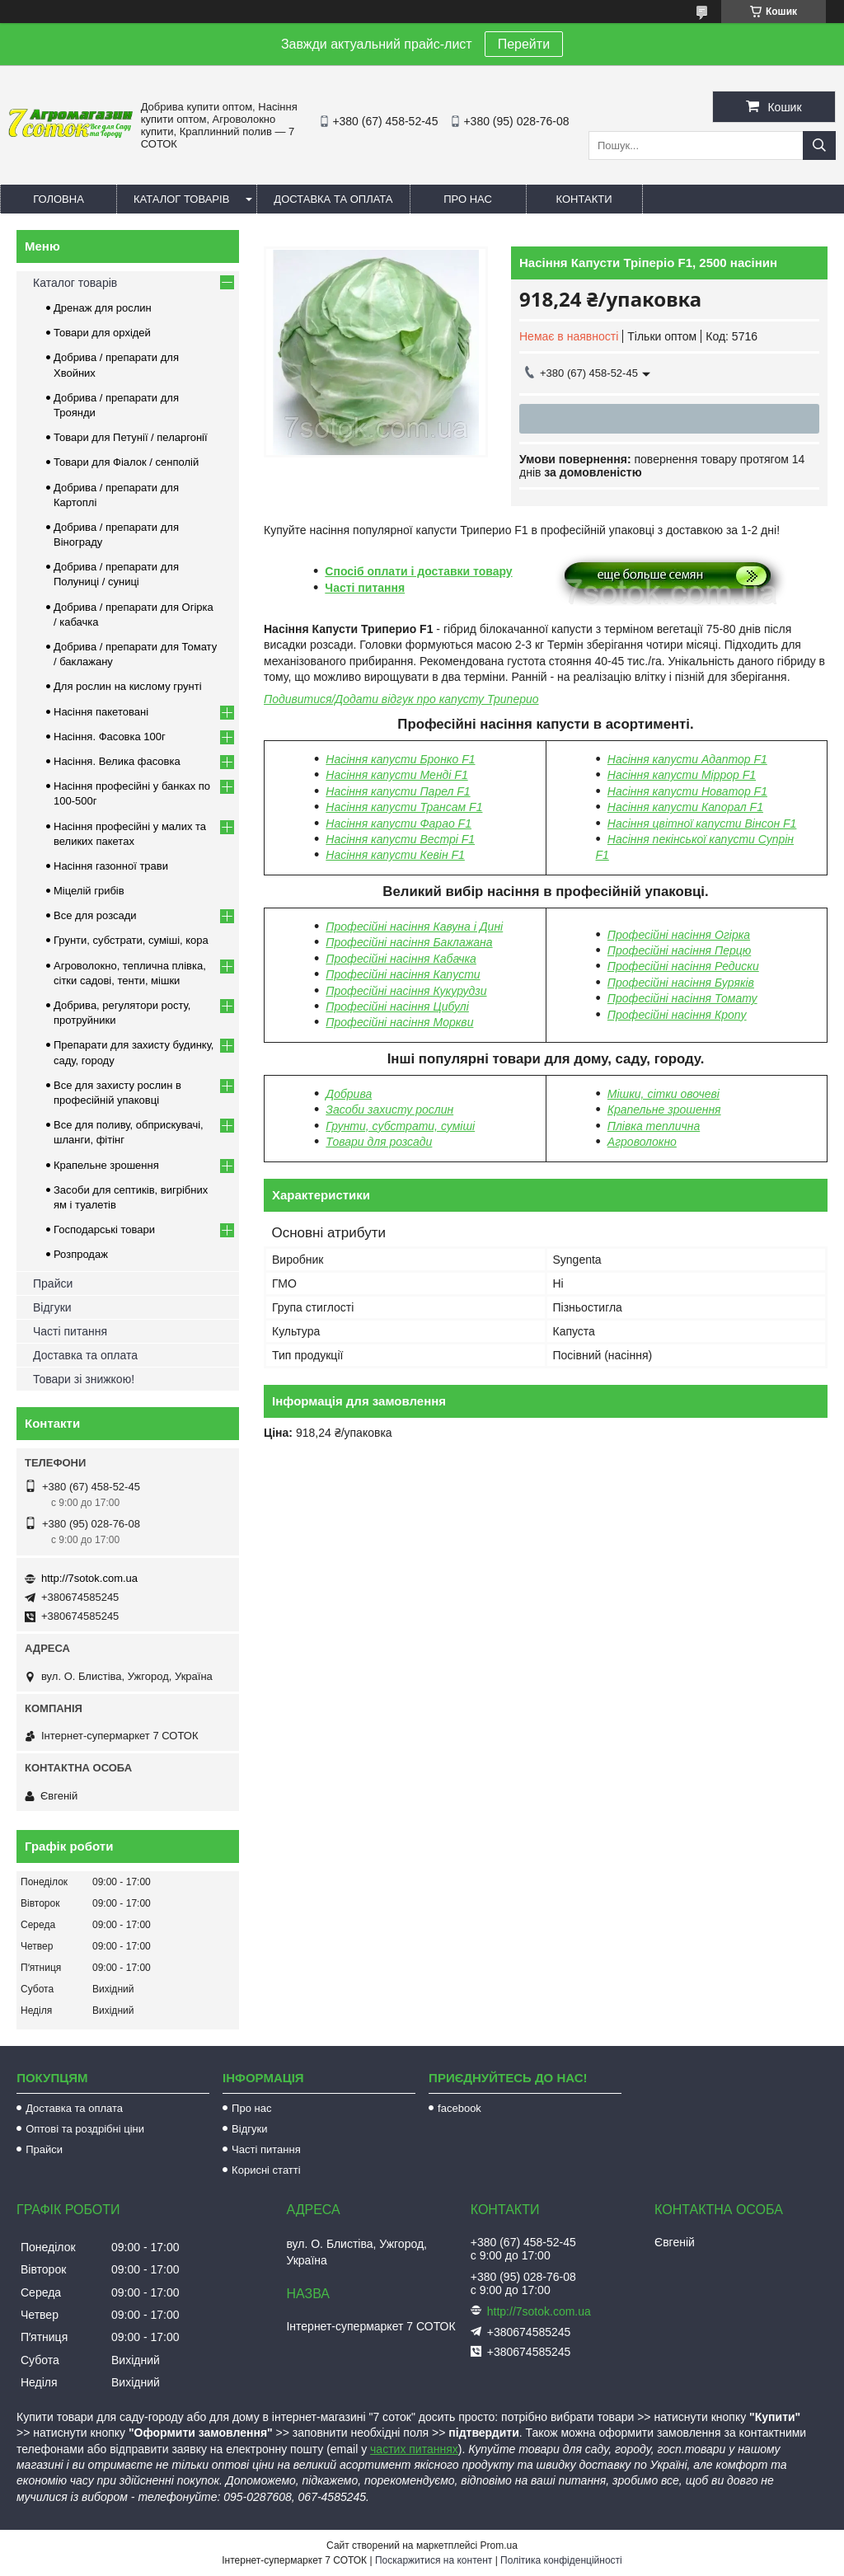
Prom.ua (499, 2545)
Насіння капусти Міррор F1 (681, 774)
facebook (459, 2108)
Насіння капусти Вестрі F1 (400, 839)
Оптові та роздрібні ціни (85, 2129)
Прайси (53, 1283)
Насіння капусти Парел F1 (398, 791)
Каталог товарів (181, 199)
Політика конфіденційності (561, 2560)
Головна (58, 199)
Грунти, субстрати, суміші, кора (131, 940)
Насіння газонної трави (111, 866)
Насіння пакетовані (101, 712)
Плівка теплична (653, 1126)
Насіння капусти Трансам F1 (404, 807)
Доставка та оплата (333, 199)
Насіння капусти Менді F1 (396, 774)
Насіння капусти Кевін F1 (395, 854)
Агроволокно (642, 1141)
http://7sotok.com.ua (89, 1578)
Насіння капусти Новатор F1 (687, 791)
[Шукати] (819, 145)
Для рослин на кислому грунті (128, 686)
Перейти (524, 44)
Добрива (349, 1093)
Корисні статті (266, 2170)
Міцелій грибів (89, 890)
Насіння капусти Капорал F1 (685, 807)
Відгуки (52, 1307)
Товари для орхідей (102, 332)
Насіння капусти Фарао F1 (398, 823)
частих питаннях (414, 2449)
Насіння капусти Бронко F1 (400, 759)
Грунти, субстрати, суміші (400, 1126)
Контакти (584, 199)
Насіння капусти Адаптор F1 (687, 759)
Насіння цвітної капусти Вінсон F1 (702, 823)
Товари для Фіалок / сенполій (126, 462)
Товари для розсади (379, 1141)
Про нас (467, 199)
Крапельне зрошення (664, 1109)
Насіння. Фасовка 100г (110, 736)
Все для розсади (95, 915)
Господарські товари (104, 1229)
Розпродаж (81, 1254)
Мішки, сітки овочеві (663, 1093)
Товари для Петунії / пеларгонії (131, 437)
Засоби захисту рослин (389, 1109)
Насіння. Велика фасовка (117, 761)
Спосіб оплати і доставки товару (418, 571)
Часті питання (365, 587)
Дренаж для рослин (103, 308)
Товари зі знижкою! (83, 1379)
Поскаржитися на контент (433, 2560)
